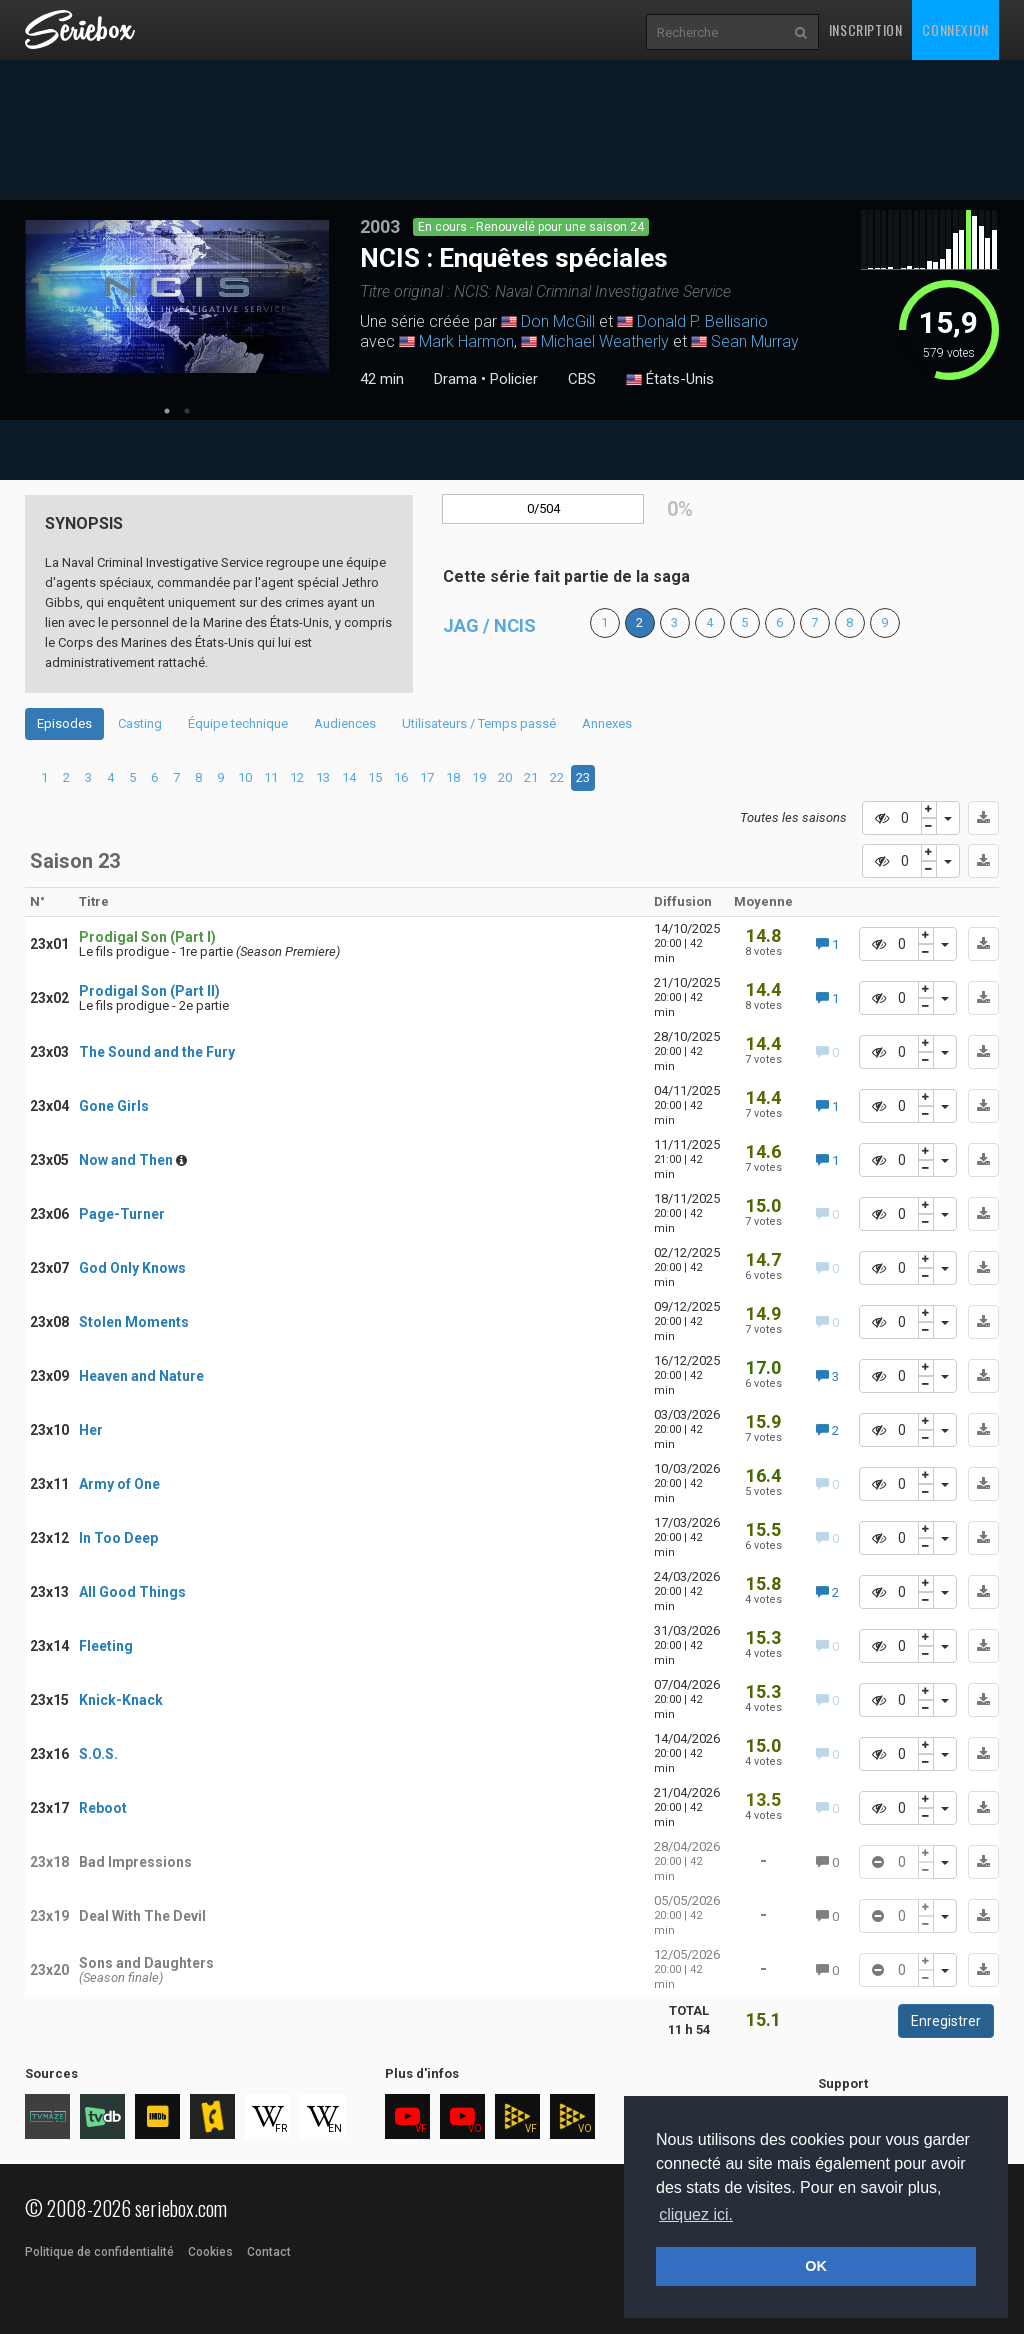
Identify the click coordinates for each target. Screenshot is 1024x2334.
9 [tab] (220, 777)
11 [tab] (271, 777)
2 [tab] (187, 411)
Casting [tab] (140, 723)
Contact (269, 2252)
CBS (582, 379)
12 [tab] (297, 777)
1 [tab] (167, 411)
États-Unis (670, 380)
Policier (514, 379)
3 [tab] (88, 777)
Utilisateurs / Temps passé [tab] (479, 723)
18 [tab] (453, 777)
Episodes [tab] (64, 723)
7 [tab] (176, 777)
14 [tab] (349, 777)
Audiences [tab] (345, 723)
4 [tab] (110, 777)
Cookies (210, 2252)
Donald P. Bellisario (702, 321)
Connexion (955, 29)
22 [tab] (557, 777)
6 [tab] (154, 777)
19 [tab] (479, 777)
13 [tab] (323, 777)
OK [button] (816, 2266)
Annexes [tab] (607, 723)
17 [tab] (427, 777)
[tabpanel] (177, 296)
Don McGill (558, 321)
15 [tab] (375, 777)
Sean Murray (755, 341)
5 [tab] (132, 777)
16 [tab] (401, 777)
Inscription (866, 29)
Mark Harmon (466, 341)
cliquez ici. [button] (696, 2214)
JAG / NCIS (489, 625)
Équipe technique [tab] (238, 723)
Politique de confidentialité (99, 2252)
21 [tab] (531, 777)
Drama (455, 379)
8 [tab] (198, 777)
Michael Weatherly (605, 341)
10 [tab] (245, 777)
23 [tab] (583, 777)
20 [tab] (505, 777)
